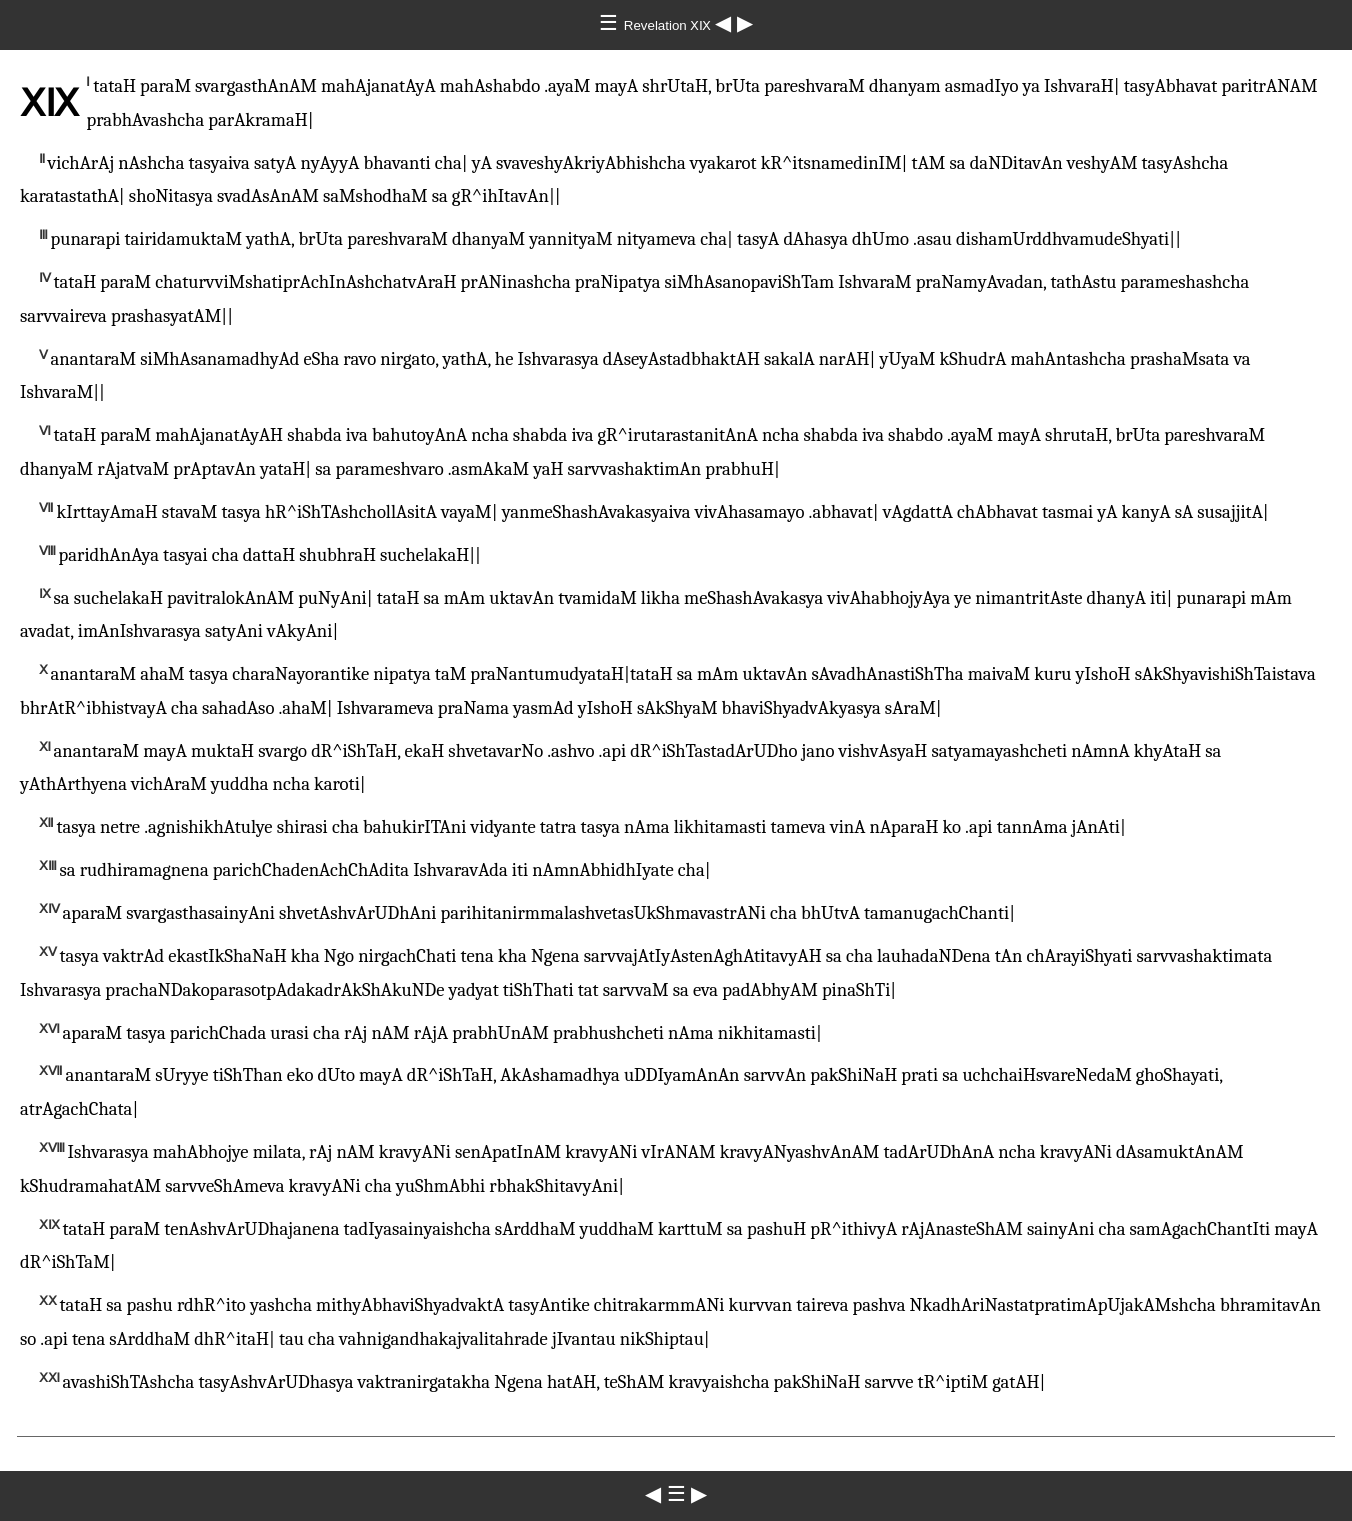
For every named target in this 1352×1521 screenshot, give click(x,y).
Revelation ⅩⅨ (669, 25)
